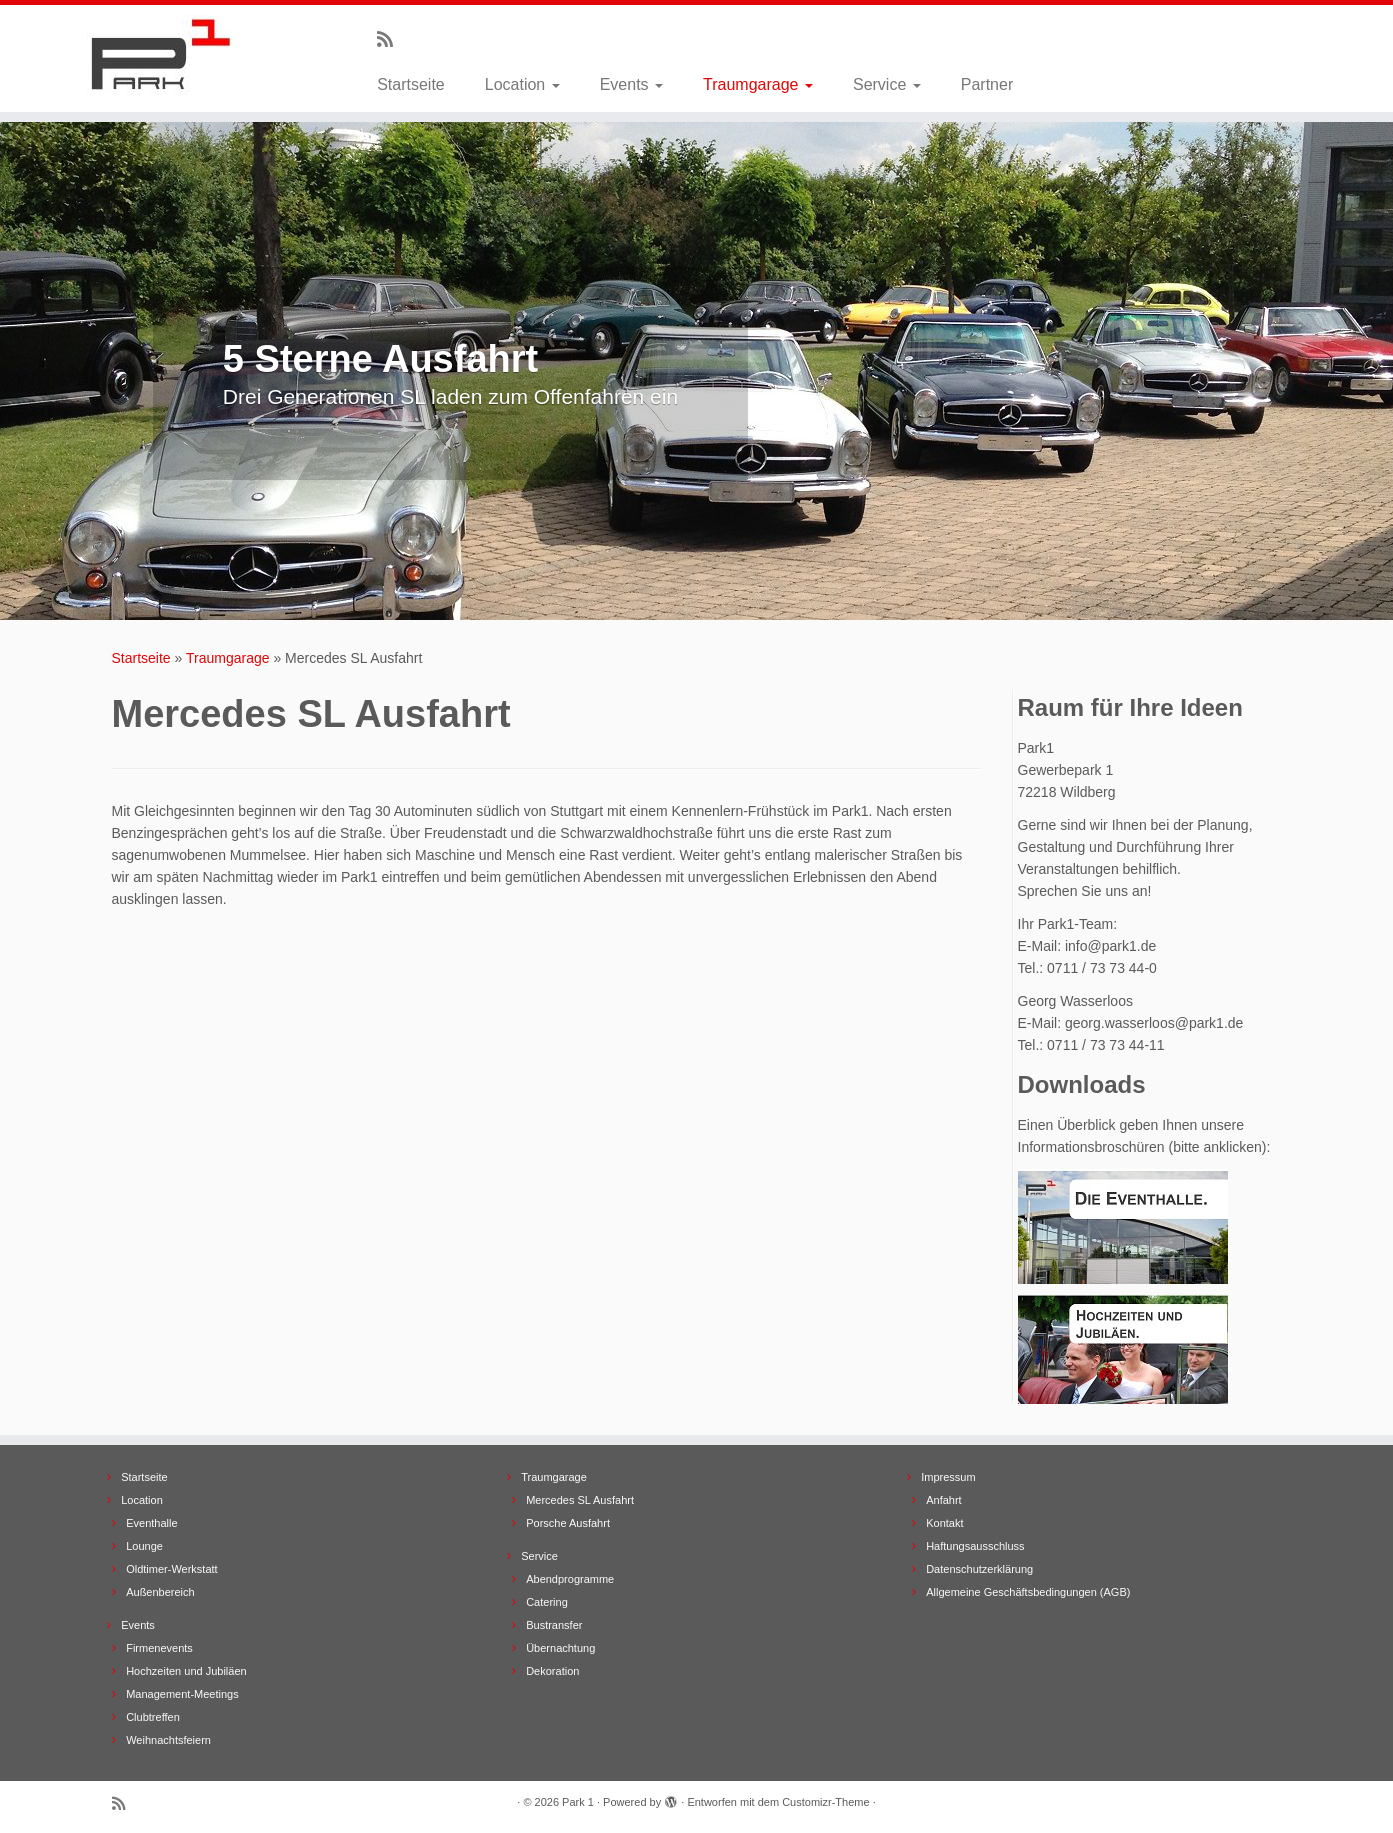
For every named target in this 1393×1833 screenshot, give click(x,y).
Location (522, 84)
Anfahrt (943, 1500)
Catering (547, 1602)
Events (631, 84)
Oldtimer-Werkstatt (171, 1569)
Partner (987, 84)
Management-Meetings (182, 1694)
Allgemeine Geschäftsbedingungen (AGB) (1028, 1592)
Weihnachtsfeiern (168, 1740)
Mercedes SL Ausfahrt (580, 1500)
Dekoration (552, 1671)
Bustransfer (554, 1625)
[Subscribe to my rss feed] (391, 40)
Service (887, 84)
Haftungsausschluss (975, 1546)
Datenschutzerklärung (979, 1569)
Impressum (948, 1477)
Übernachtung (560, 1648)
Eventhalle (151, 1523)
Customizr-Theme (825, 1802)
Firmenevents (159, 1648)
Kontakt (944, 1523)
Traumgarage (758, 84)
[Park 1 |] (160, 55)
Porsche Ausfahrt (568, 1523)
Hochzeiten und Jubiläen (186, 1671)
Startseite (411, 84)
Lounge (144, 1546)
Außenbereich (160, 1592)
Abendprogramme (570, 1579)
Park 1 (578, 1802)
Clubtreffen (153, 1717)
